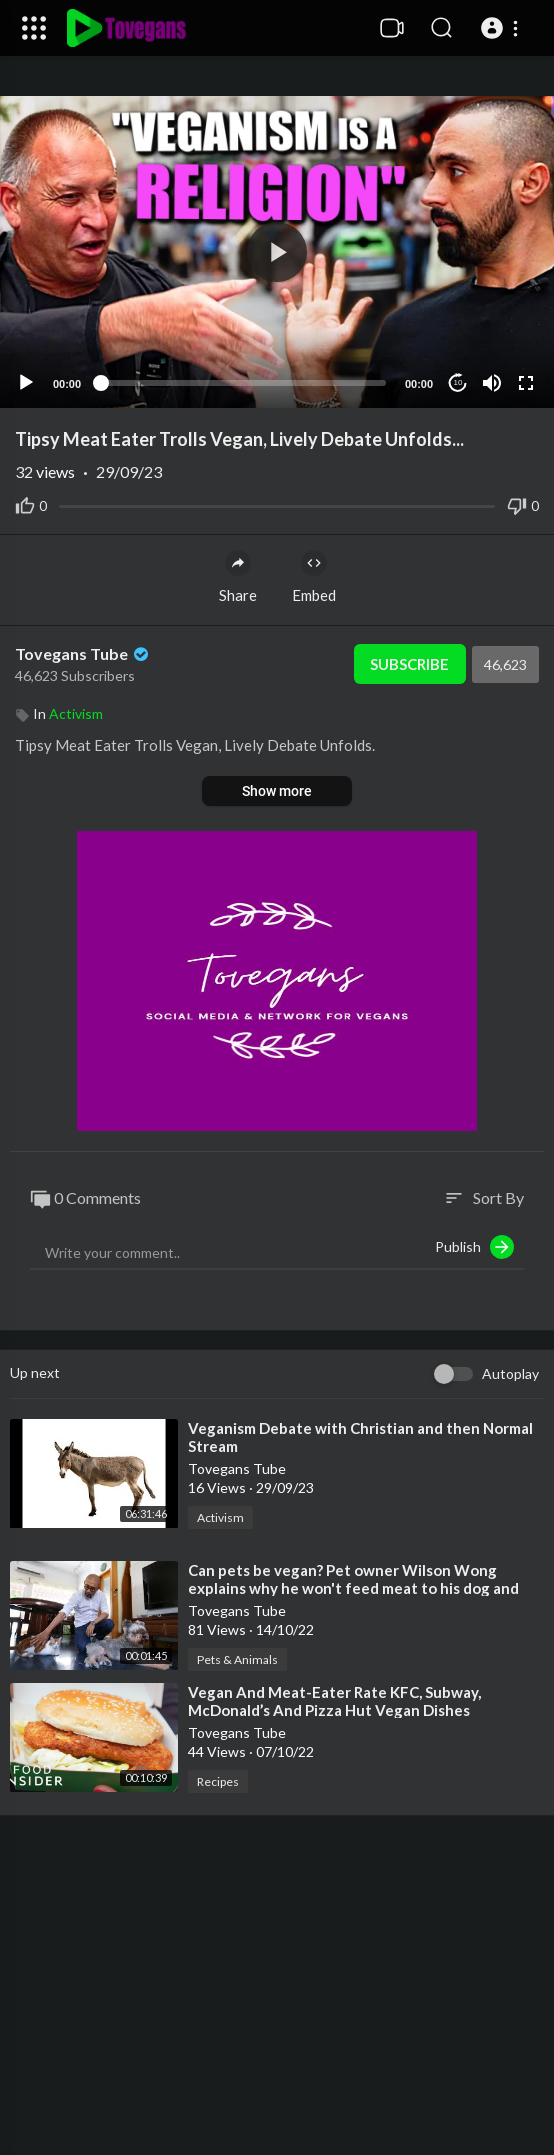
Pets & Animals (237, 1659)
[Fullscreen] (526, 383)
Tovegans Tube (83, 653)
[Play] (26, 383)
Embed (314, 577)
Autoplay (510, 1373)
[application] (277, 252)
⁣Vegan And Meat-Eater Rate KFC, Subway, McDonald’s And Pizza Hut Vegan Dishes (334, 1701)
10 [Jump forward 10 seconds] (458, 382)
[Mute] (492, 383)
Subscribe (409, 664)
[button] (502, 28)
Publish (474, 1247)
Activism (76, 713)
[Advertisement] (277, 1995)
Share (238, 577)
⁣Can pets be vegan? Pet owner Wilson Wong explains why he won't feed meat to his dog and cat (353, 1588)
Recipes (218, 1781)
